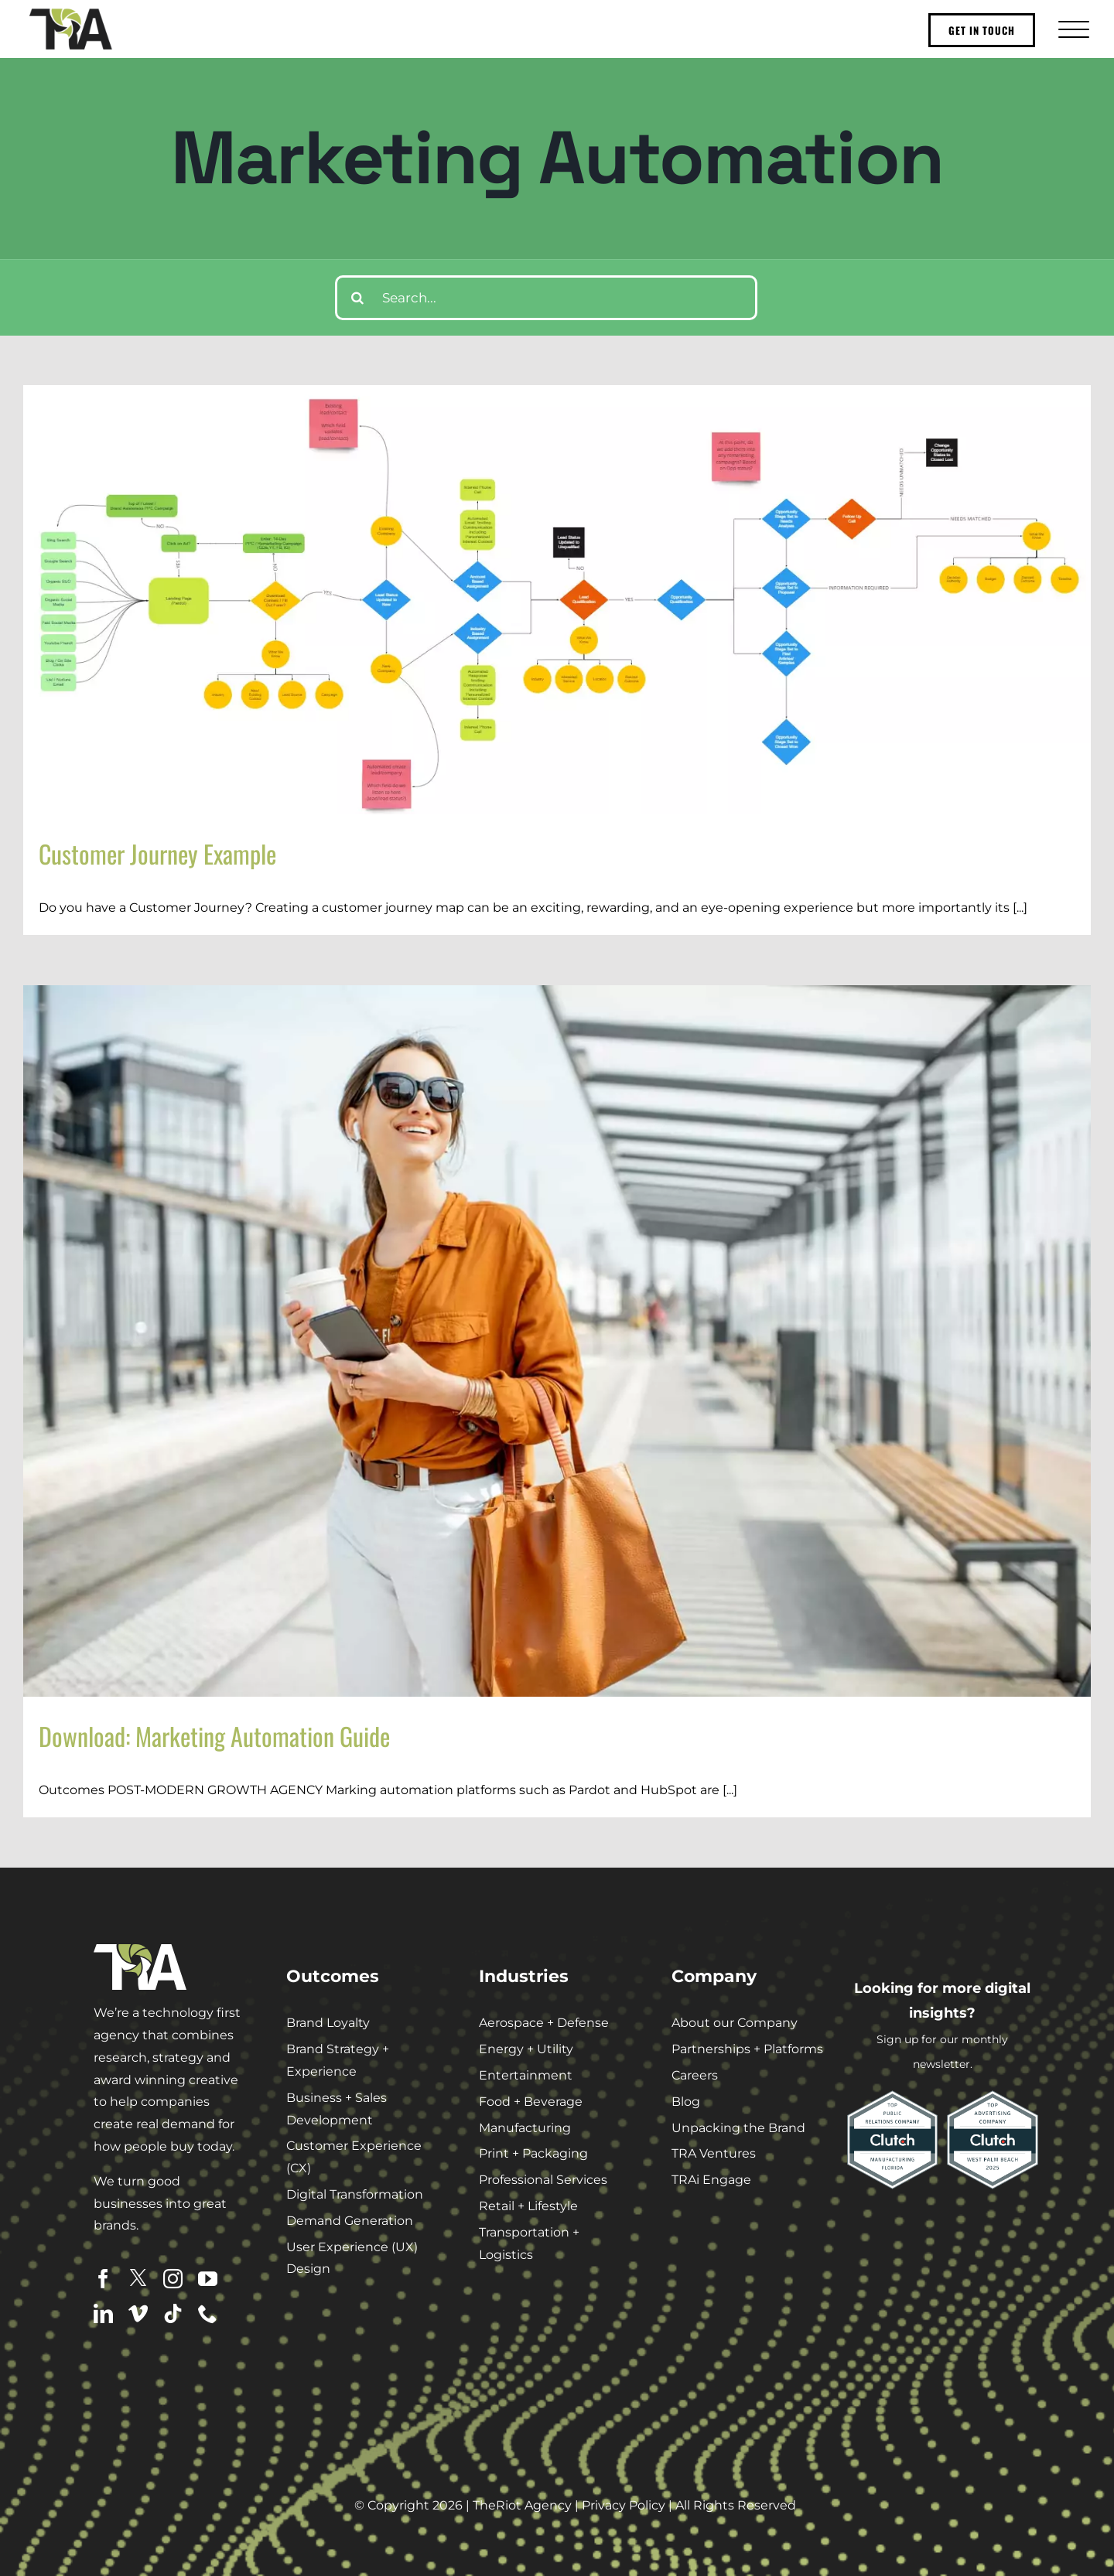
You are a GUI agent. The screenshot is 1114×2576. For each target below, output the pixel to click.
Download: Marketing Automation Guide (214, 1736)
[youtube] (207, 2278)
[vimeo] (138, 2313)
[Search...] (546, 297)
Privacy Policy (623, 2505)
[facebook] (103, 2278)
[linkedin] (103, 2313)
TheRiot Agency (522, 2505)
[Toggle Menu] (1071, 29)
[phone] (207, 2313)
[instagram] (173, 2278)
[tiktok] (173, 2313)
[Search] (357, 297)
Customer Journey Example (157, 853)
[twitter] (138, 2278)
